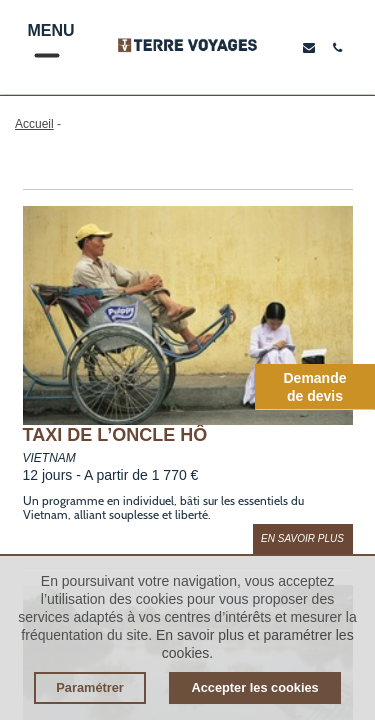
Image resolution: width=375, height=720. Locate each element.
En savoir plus (302, 538)
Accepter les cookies (254, 687)
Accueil (34, 124)
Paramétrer (90, 687)
